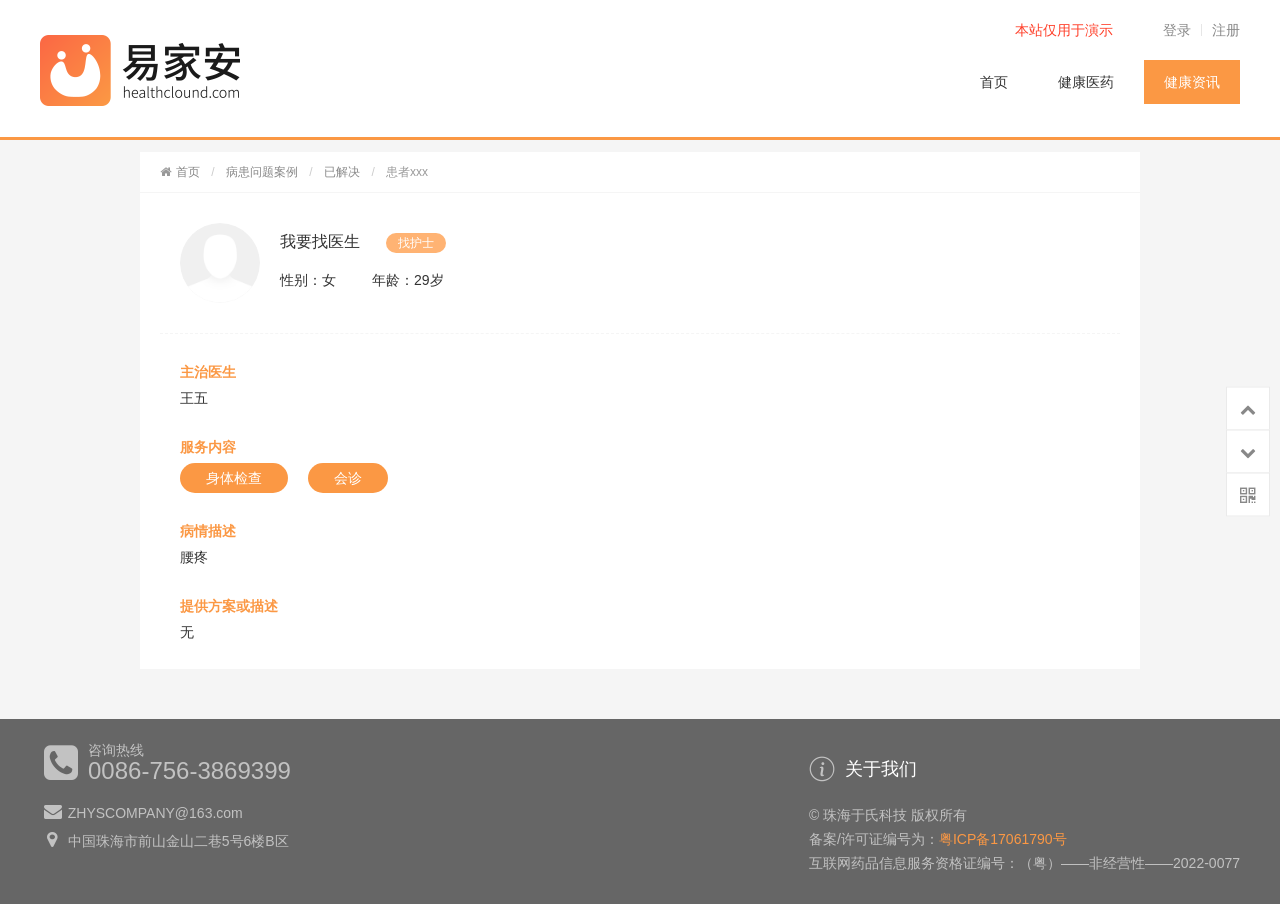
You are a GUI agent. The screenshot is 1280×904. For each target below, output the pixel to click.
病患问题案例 (262, 172)
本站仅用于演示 (1064, 30)
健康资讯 (1192, 82)
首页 (994, 82)
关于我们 (863, 769)
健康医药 (1086, 82)
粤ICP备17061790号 (1003, 839)
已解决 (342, 172)
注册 (1226, 30)
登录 (1177, 30)
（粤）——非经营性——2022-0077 (1129, 863)
